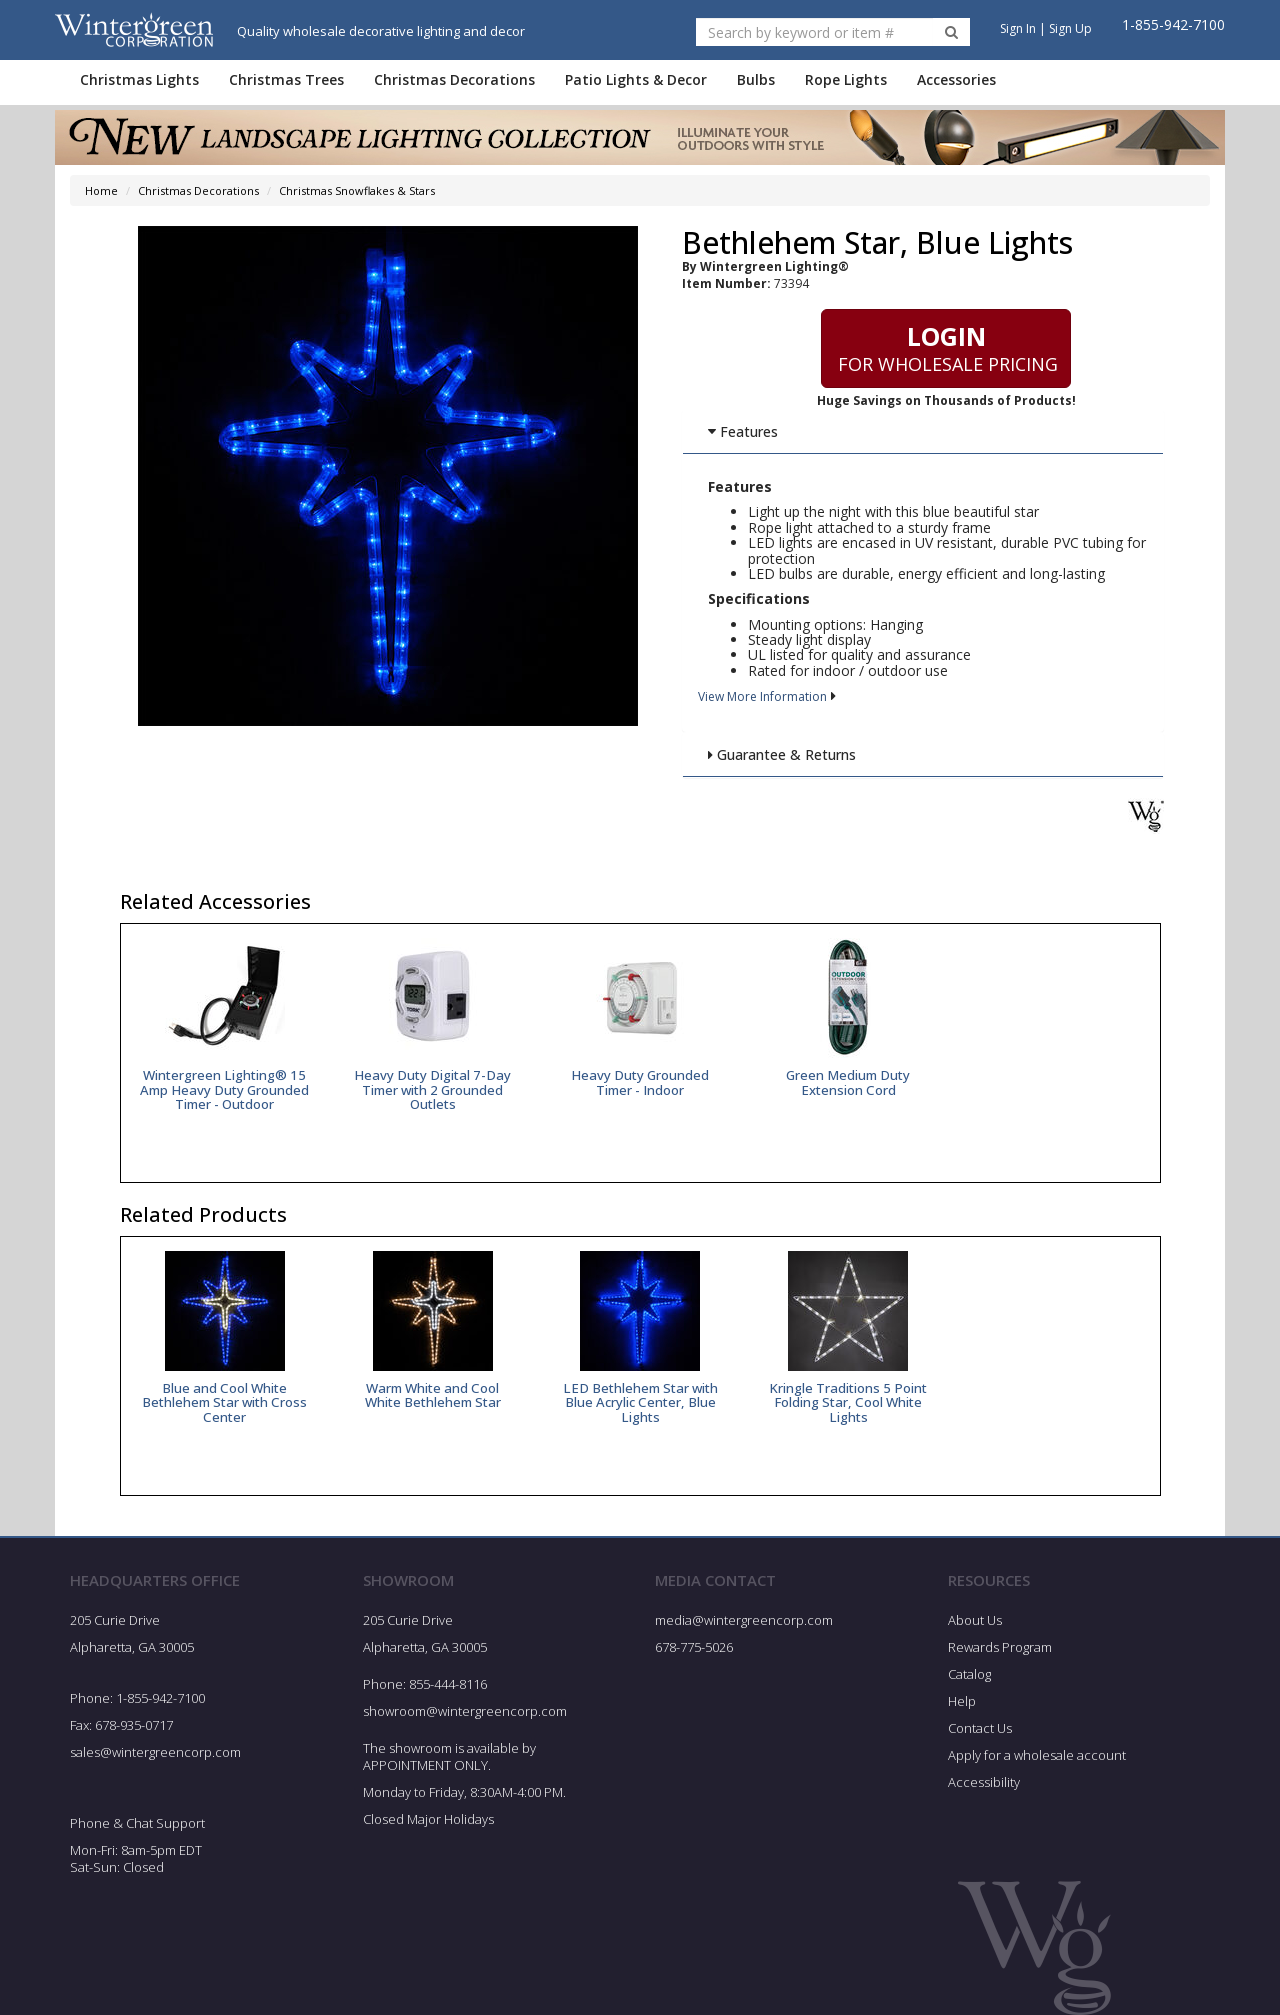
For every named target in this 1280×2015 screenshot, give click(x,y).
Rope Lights (846, 79)
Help (962, 1701)
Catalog (969, 1674)
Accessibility (984, 1782)
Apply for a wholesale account (1037, 1755)
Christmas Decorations (454, 79)
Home (101, 190)
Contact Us (980, 1728)
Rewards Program (1000, 1648)
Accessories (956, 79)
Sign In (1018, 28)
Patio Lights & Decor (636, 79)
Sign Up (1070, 28)
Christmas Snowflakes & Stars (357, 190)
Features (742, 431)
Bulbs (756, 79)
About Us (975, 1621)
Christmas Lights (139, 79)
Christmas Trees (286, 79)
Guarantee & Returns (781, 754)
